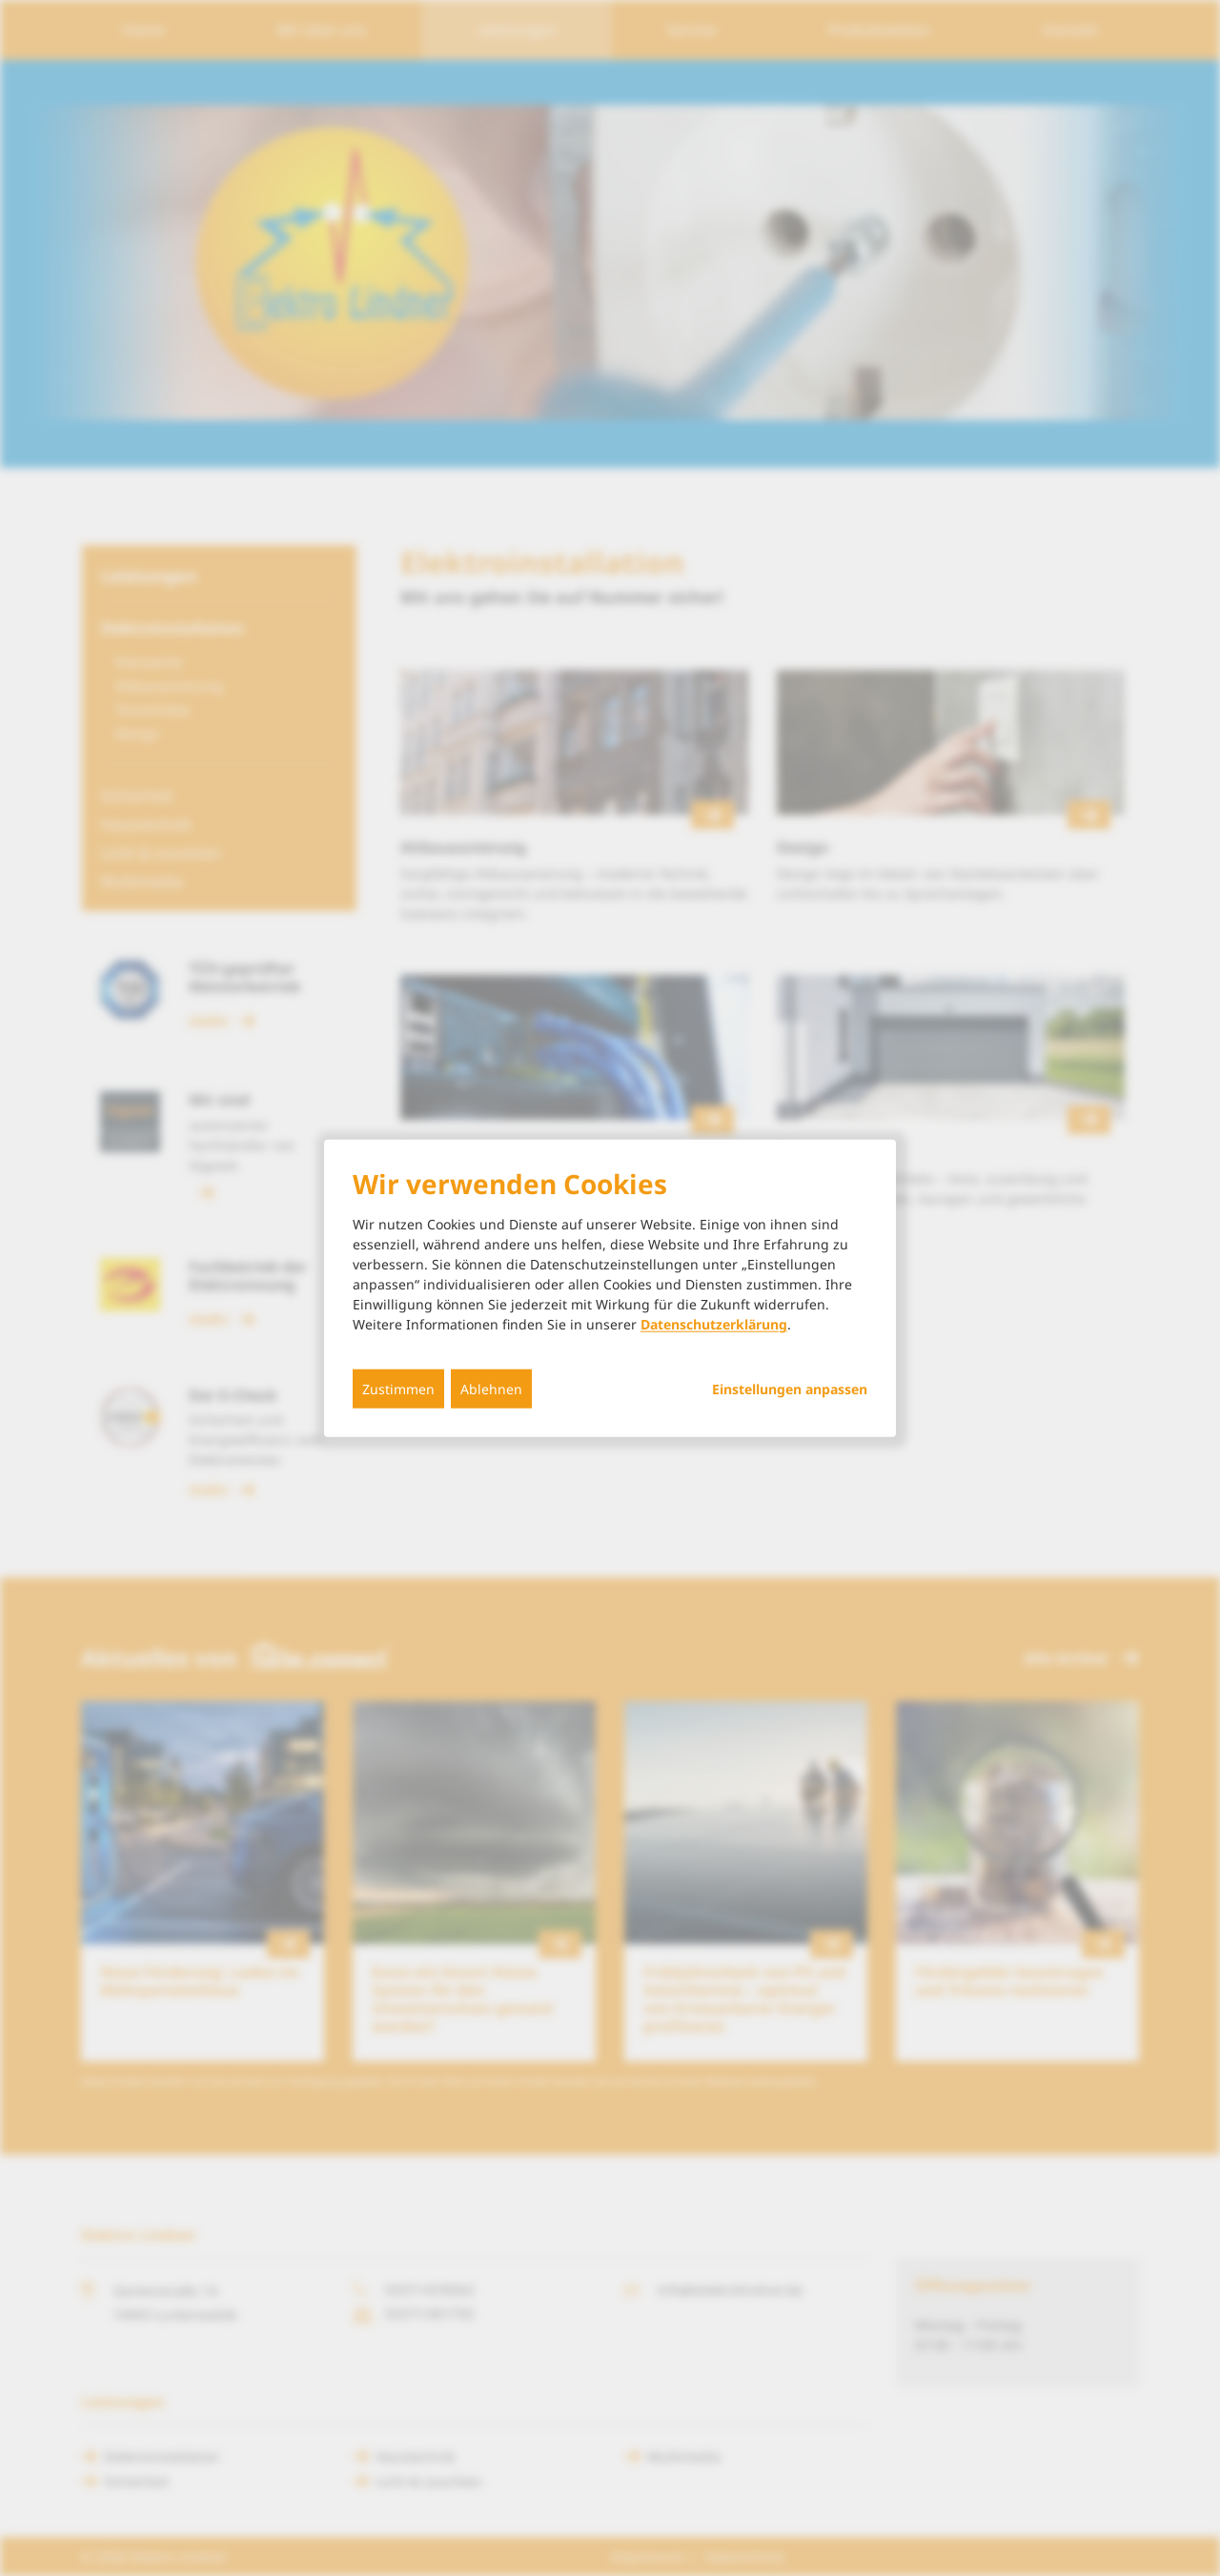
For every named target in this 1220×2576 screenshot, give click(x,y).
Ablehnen (491, 1389)
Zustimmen (398, 1389)
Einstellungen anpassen (789, 1389)
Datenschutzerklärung (713, 1324)
